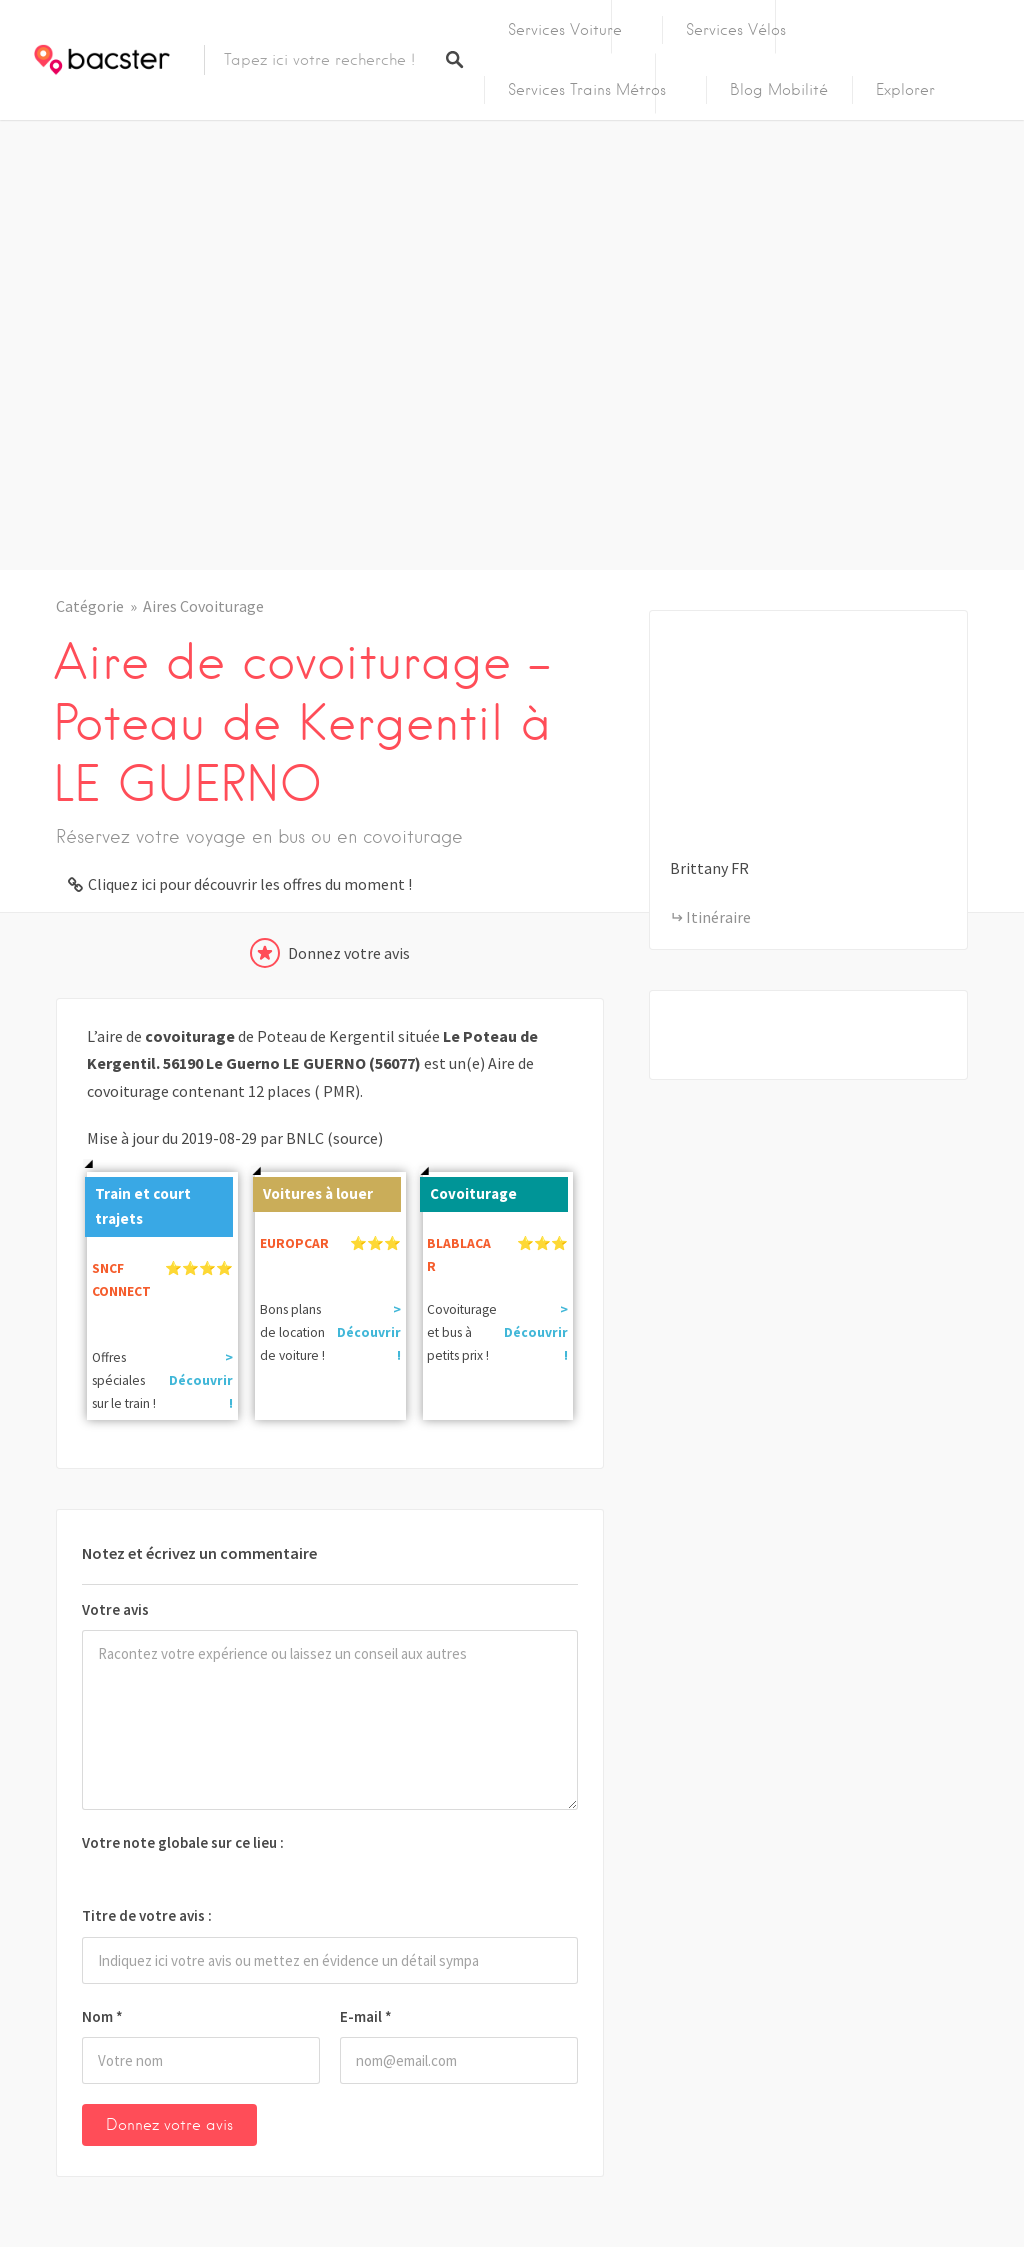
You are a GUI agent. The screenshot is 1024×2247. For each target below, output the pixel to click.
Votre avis (115, 1609)
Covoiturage (468, 1190)
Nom (102, 2016)
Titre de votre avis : (147, 1915)
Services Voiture (565, 30)
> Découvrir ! (201, 1380)
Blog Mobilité (779, 90)
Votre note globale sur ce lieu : (183, 1842)
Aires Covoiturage (203, 606)
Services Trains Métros (587, 90)
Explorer (905, 90)
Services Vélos (736, 30)
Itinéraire (718, 917)
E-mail (366, 2016)
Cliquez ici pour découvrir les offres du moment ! (250, 884)
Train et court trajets (138, 1202)
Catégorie (90, 606)
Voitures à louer (313, 1190)
